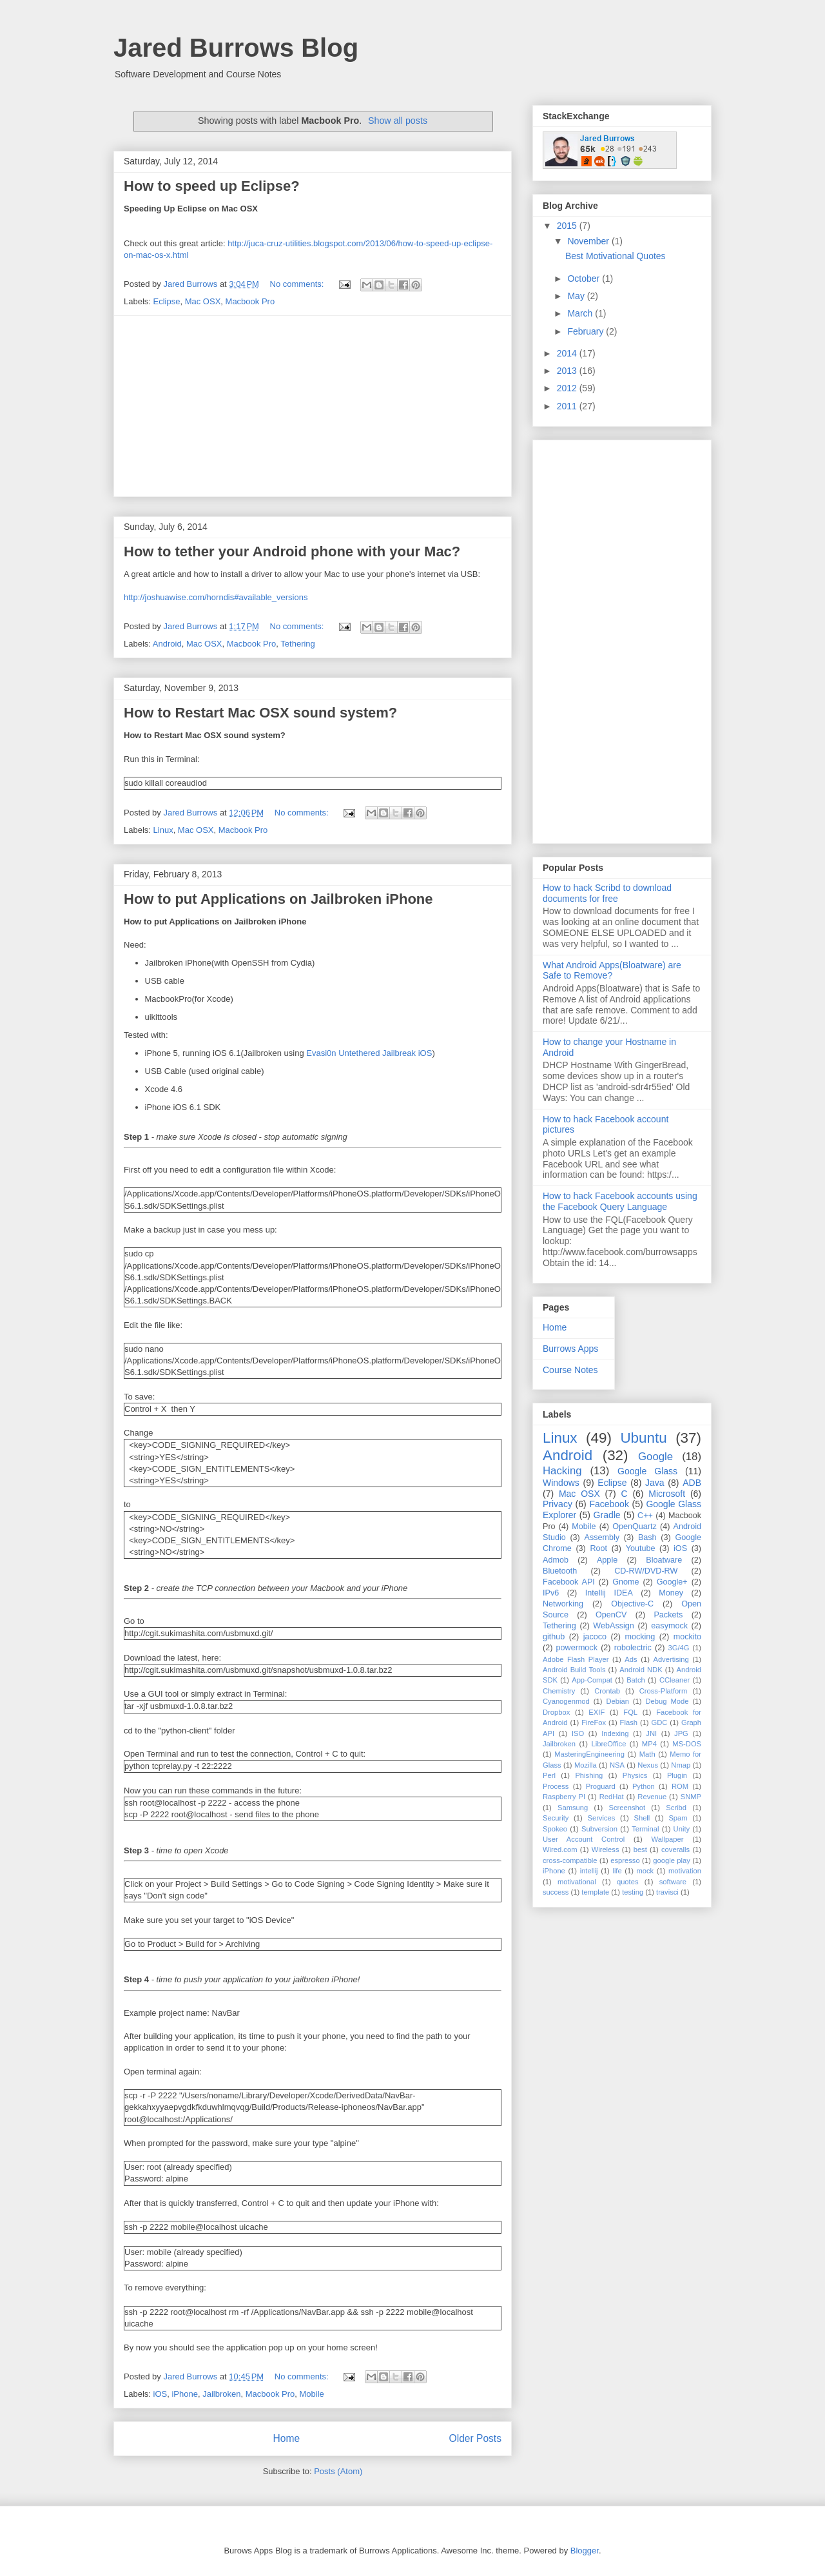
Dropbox (556, 1712)
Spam (677, 1818)
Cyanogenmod (566, 1701)
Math (647, 1754)
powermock (576, 1647)
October (584, 278)
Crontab (607, 1691)
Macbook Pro (250, 301)
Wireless (605, 1849)
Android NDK (640, 1669)
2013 (568, 371)
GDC (660, 1722)
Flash (628, 1722)
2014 (568, 353)
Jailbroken (221, 2394)
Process (555, 1786)
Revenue (651, 1796)
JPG (681, 1733)
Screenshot (626, 1807)
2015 (568, 225)
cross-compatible (570, 1860)
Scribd (676, 1807)
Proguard (601, 1786)
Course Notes (570, 1370)
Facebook (608, 1504)
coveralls (675, 1849)
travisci (667, 1892)
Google (655, 1456)
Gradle (607, 1515)
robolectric (633, 1647)
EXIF (596, 1712)
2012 (568, 388)
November (589, 241)
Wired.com (560, 1849)
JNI (651, 1733)
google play (671, 1860)
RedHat (611, 1796)
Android (167, 644)
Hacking (562, 1471)
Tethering (297, 644)
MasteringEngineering (589, 1754)
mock (645, 1871)
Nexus (647, 1765)
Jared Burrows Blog (235, 48)
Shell (642, 1818)
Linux (163, 830)
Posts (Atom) (338, 2471)
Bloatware (664, 1560)
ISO (578, 1733)
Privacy (557, 1504)
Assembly (602, 1537)
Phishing (589, 1775)
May (577, 296)
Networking (563, 1603)
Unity (682, 1829)
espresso (624, 1860)
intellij (589, 1871)
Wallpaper (668, 1839)
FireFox (593, 1722)
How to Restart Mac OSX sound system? (260, 713)
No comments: (298, 284)
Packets (668, 1614)
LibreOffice (608, 1744)
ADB (692, 1483)
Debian (617, 1701)
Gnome (625, 1581)
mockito (687, 1636)
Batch (635, 1680)
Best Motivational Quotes (615, 256)
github (554, 1636)
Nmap (680, 1765)
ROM (680, 1786)
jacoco (595, 1636)
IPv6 (551, 1592)
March (581, 313)
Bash (647, 1537)
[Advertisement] (312, 406)
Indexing (614, 1733)
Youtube (640, 1548)
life (616, 1871)
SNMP (691, 1796)
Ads (631, 1659)
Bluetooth (560, 1571)
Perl (549, 1775)
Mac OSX (203, 301)
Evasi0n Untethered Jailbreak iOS (369, 1053)
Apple (607, 1560)
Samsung (573, 1807)
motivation (684, 1871)
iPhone (184, 2394)
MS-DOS (686, 1744)
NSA (617, 1765)
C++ (645, 1515)
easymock (669, 1625)
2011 (568, 406)
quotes (628, 1882)
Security (555, 1818)
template (595, 1892)
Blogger (584, 2550)
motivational (577, 1882)
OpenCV (611, 1614)
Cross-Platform (663, 1691)
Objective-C (632, 1603)
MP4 (649, 1744)
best (640, 1849)
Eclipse (166, 301)
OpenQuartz (634, 1526)
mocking (640, 1636)
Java (655, 1483)
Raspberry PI (564, 1796)
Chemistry (559, 1691)
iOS (160, 2394)
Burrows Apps (570, 1348)
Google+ (672, 1581)
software (672, 1882)
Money (671, 1592)
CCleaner (674, 1680)
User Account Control (584, 1839)
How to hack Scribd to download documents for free (607, 893)
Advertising (670, 1659)
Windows (561, 1483)
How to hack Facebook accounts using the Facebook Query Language (620, 1201)
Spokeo (555, 1829)
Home (286, 2438)
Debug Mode (666, 1701)
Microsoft (666, 1493)
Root (598, 1548)
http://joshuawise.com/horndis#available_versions (215, 597)
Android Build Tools (574, 1669)
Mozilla (585, 1765)
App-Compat (592, 1680)
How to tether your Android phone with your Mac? (292, 551)
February (586, 331)
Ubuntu (643, 1438)
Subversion (599, 1829)
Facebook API (569, 1581)
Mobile (312, 2394)
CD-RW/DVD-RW (645, 1571)
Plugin (677, 1775)
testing (632, 1892)
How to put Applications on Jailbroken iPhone (278, 899)
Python (643, 1786)
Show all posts (397, 120)
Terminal (645, 1829)
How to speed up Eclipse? (212, 186)
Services (601, 1818)
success (555, 1892)
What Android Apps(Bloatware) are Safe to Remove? (612, 970)
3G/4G (679, 1648)
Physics (635, 1775)
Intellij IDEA (609, 1592)
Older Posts (475, 2438)
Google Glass (647, 1471)
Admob (555, 1560)
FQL (630, 1712)
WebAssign (613, 1625)
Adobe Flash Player (576, 1659)
